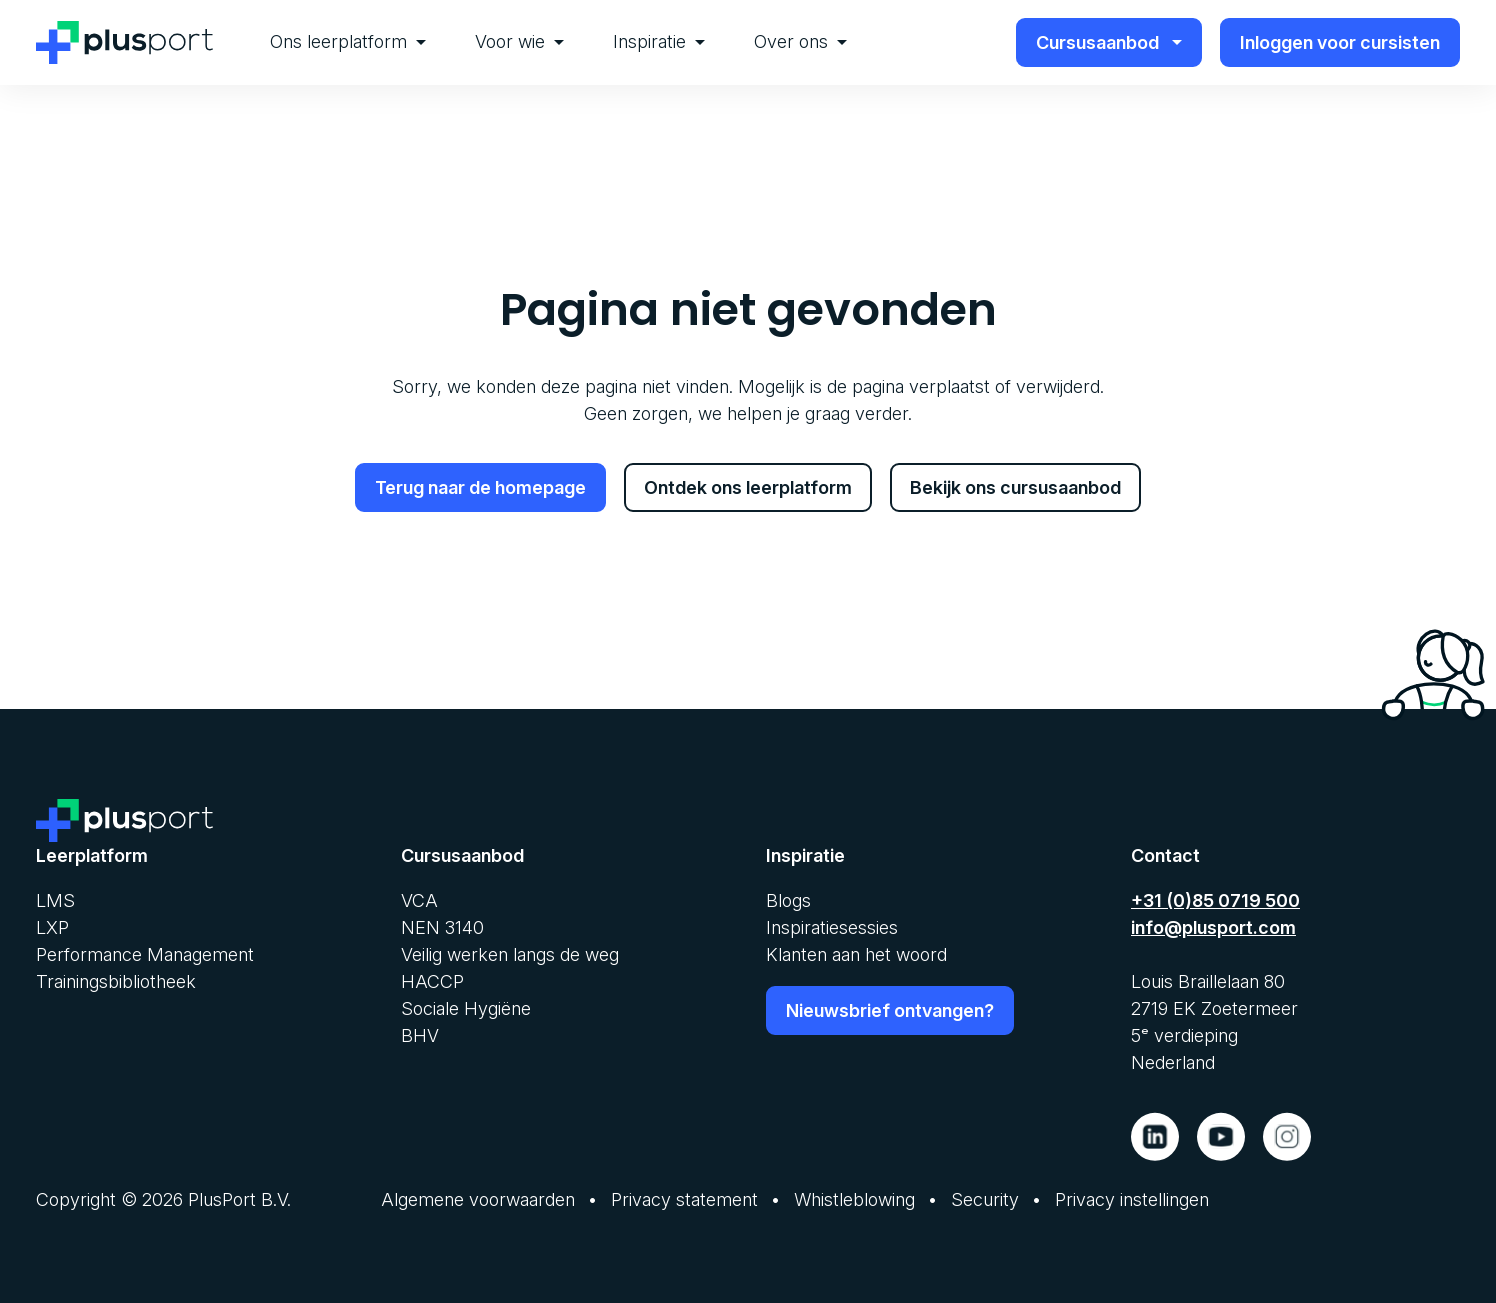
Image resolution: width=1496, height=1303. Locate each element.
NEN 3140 (442, 927)
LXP (52, 927)
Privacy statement (684, 1199)
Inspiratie (659, 41)
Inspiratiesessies (832, 927)
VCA (419, 900)
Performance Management (145, 954)
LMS (55, 900)
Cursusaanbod (1109, 42)
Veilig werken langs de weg (510, 954)
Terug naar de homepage (480, 487)
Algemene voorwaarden (478, 1199)
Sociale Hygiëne (466, 1008)
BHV (420, 1035)
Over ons (800, 41)
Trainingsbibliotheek (116, 981)
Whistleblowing (854, 1199)
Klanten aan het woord (856, 954)
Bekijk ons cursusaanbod (1015, 487)
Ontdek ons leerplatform (748, 487)
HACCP (432, 981)
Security (985, 1199)
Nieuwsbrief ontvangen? (890, 1010)
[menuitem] (348, 42)
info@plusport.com (1213, 927)
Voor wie (519, 41)
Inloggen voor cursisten (1340, 42)
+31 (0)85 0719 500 (1215, 900)
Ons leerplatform (348, 41)
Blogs (788, 900)
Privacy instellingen (1132, 1199)
